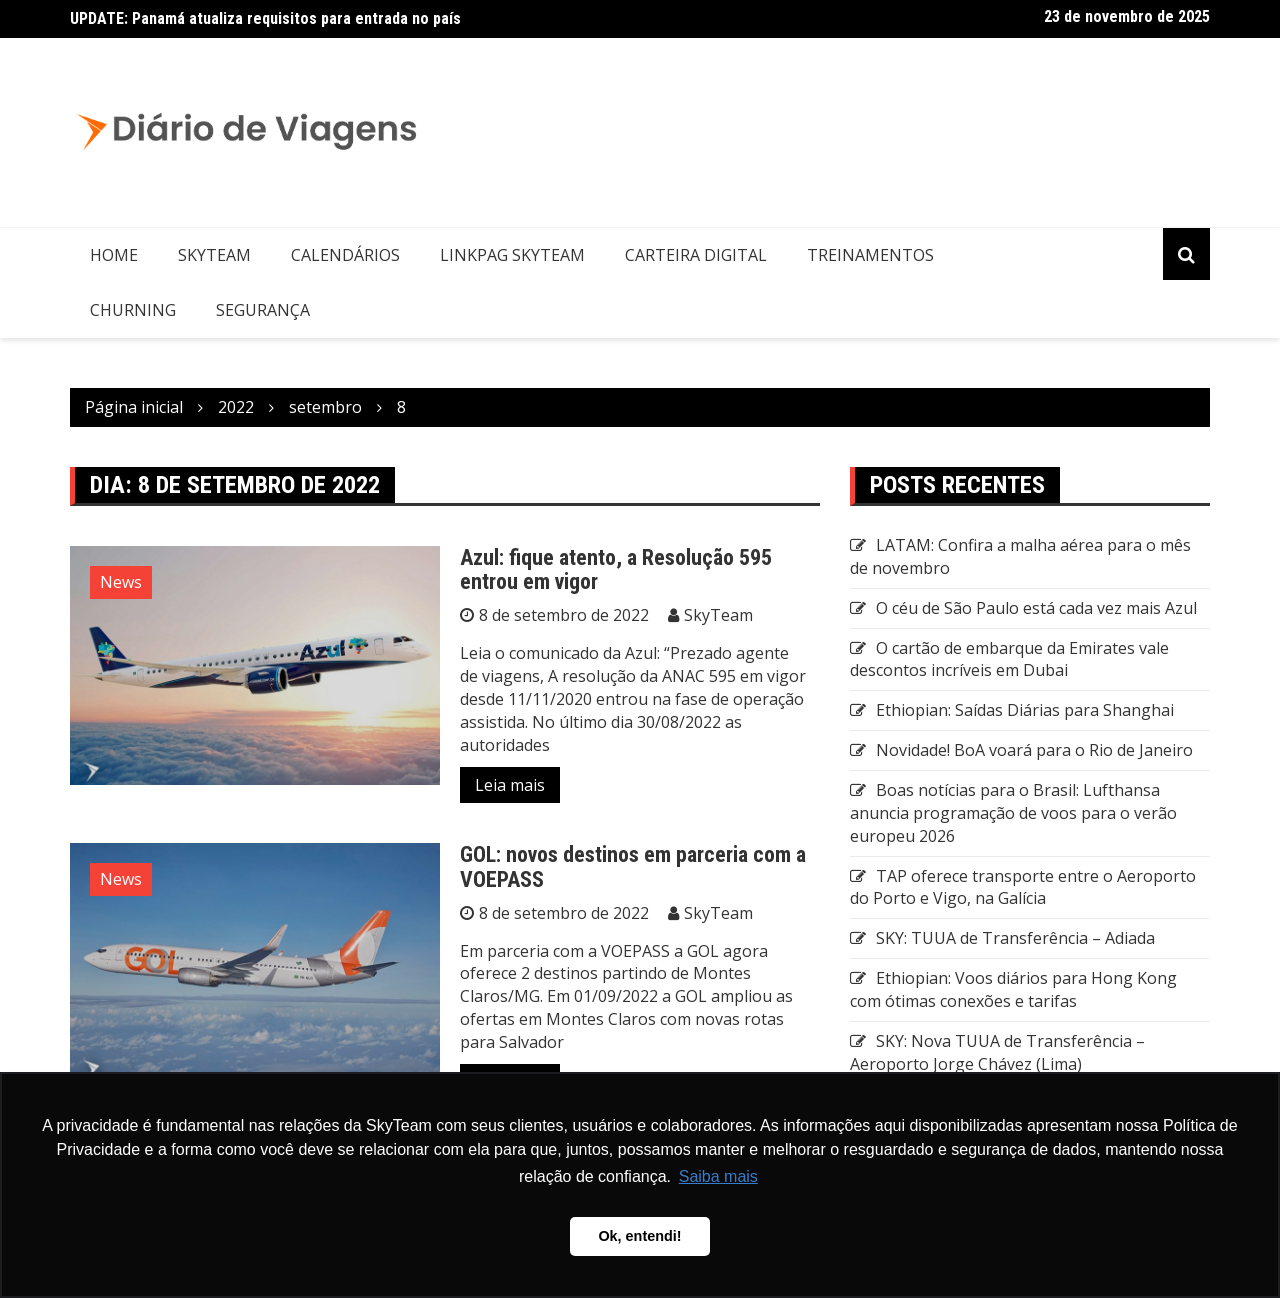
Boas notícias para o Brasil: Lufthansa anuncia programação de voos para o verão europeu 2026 (1013, 813)
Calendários (345, 255)
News (121, 582)
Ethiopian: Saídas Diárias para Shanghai (1025, 710)
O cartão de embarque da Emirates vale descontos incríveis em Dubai (1009, 659)
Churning (133, 310)
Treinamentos (870, 255)
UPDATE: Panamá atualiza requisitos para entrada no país (265, 18)
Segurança (263, 310)
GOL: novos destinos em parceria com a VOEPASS (633, 866)
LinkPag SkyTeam (512, 255)
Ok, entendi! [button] (639, 1236)
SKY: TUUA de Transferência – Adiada (1015, 938)
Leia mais (510, 785)
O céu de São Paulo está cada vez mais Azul (1036, 608)
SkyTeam (214, 255)
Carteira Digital (696, 255)
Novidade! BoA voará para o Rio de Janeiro (1034, 750)
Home (114, 255)
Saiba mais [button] (718, 1176)
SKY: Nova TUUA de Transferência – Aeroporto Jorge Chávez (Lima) (997, 1052)
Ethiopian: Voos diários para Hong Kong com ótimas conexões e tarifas (1013, 989)
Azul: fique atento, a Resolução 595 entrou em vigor (616, 569)
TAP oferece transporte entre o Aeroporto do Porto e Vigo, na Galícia (1023, 887)
